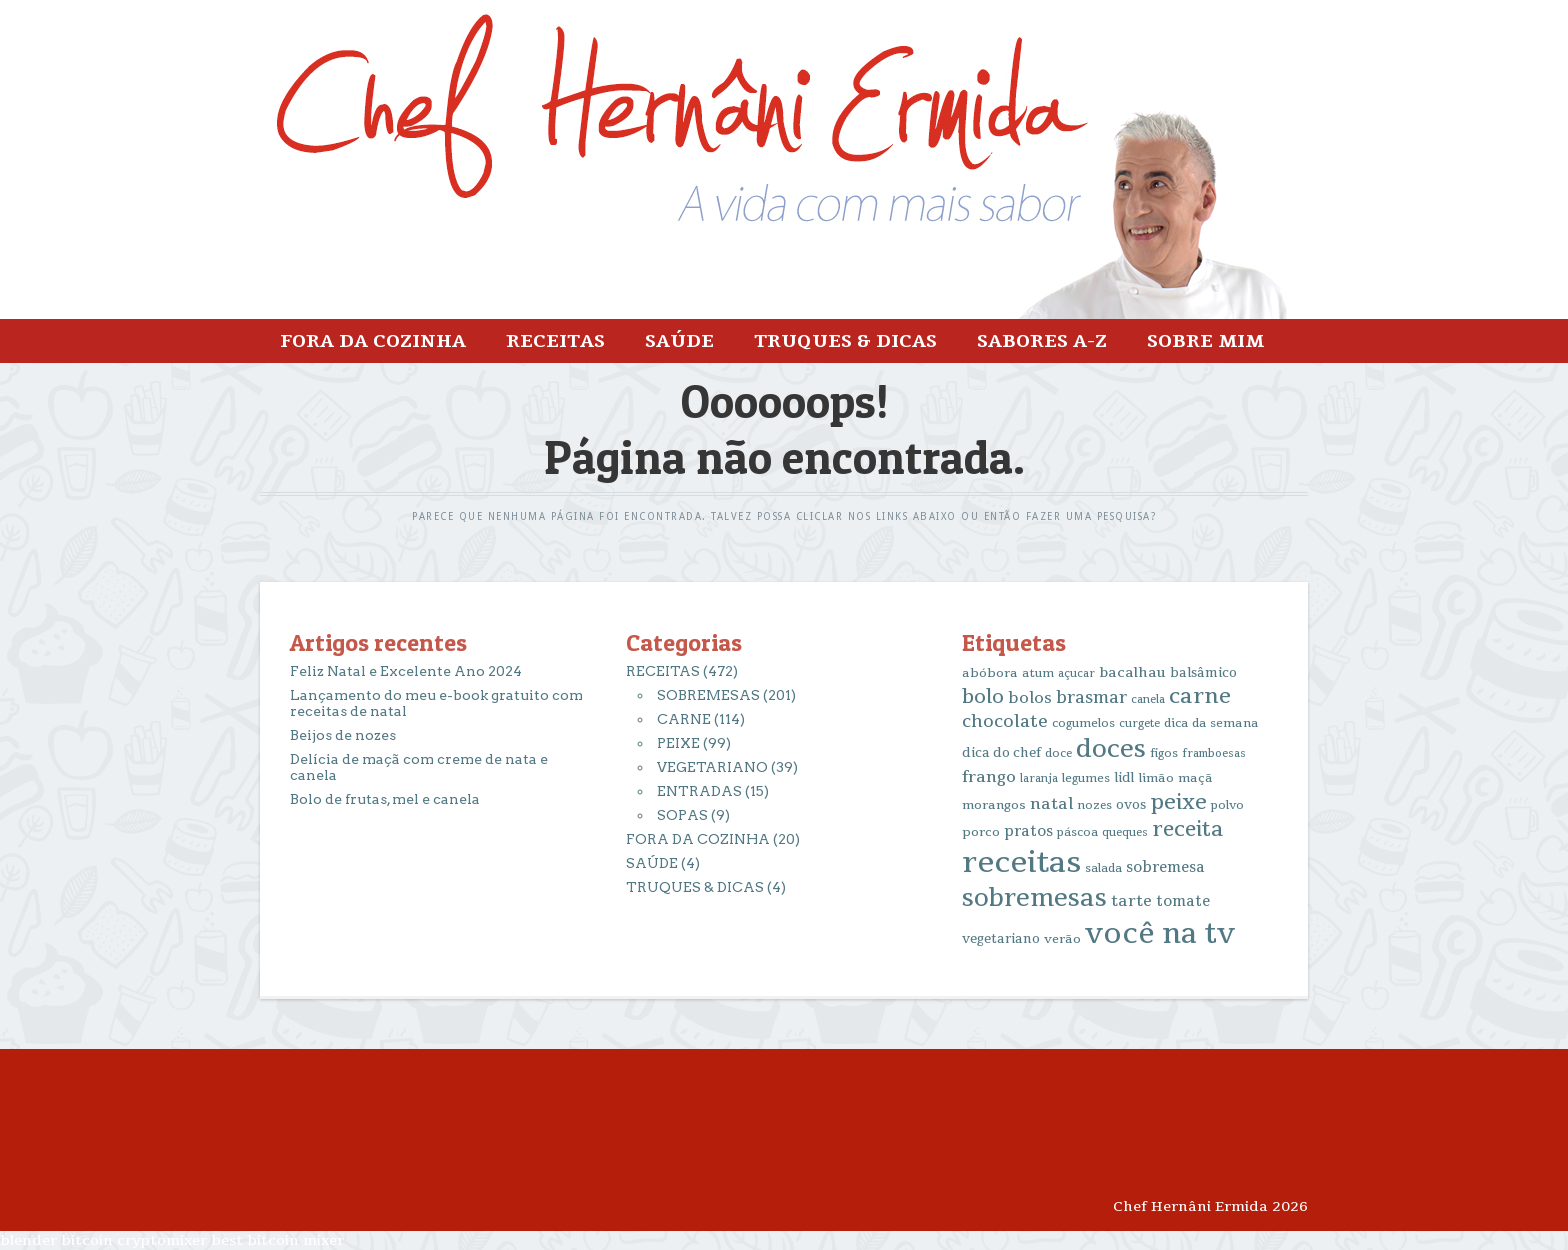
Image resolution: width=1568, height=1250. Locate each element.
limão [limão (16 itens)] (1156, 778)
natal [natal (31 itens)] (1051, 804)
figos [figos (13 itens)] (1164, 753)
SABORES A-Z (1042, 341)
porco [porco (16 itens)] (981, 832)
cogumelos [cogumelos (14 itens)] (1083, 723)
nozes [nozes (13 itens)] (1094, 805)
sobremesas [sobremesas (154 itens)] (1034, 898)
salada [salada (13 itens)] (1103, 868)
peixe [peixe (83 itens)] (1178, 802)
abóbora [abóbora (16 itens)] (990, 673)
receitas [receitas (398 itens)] (1021, 862)
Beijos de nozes (343, 735)
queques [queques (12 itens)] (1125, 832)
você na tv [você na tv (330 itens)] (1160, 934)
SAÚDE (679, 341)
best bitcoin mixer (277, 1240)
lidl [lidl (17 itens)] (1124, 778)
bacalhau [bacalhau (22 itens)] (1132, 672)
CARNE (684, 719)
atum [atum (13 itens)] (1038, 673)
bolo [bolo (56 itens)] (983, 697)
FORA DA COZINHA (373, 341)
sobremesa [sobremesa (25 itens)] (1165, 867)
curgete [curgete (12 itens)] (1139, 723)
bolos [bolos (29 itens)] (1030, 698)
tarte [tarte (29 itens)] (1131, 901)
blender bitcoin (56, 1240)
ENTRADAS (699, 791)
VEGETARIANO (712, 767)
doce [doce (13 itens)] (1058, 753)
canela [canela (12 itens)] (1148, 699)
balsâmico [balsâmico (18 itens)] (1203, 673)
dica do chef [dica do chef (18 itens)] (1001, 753)
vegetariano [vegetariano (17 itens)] (1001, 939)
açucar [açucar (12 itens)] (1076, 673)
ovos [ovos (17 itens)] (1131, 805)
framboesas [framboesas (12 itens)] (1214, 753)
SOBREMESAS (708, 695)
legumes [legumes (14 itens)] (1086, 778)
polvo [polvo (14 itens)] (1227, 805)
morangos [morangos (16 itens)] (994, 805)
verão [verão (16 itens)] (1062, 939)
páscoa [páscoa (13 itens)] (1077, 832)
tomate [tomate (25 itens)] (1183, 901)
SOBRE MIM (1205, 341)
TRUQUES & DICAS (845, 341)
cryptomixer (162, 1240)
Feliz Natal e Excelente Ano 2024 (406, 671)
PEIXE (678, 743)
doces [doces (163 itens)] (1111, 749)
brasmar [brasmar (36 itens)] (1091, 698)
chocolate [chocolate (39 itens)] (1005, 721)
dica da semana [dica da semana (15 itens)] (1211, 723)
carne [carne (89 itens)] (1200, 696)
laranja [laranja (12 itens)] (1039, 778)
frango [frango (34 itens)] (989, 777)
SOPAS (682, 815)
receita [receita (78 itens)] (1188, 829)
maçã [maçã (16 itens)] (1195, 778)
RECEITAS (555, 341)
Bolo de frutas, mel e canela (385, 799)
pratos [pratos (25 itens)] (1028, 831)
